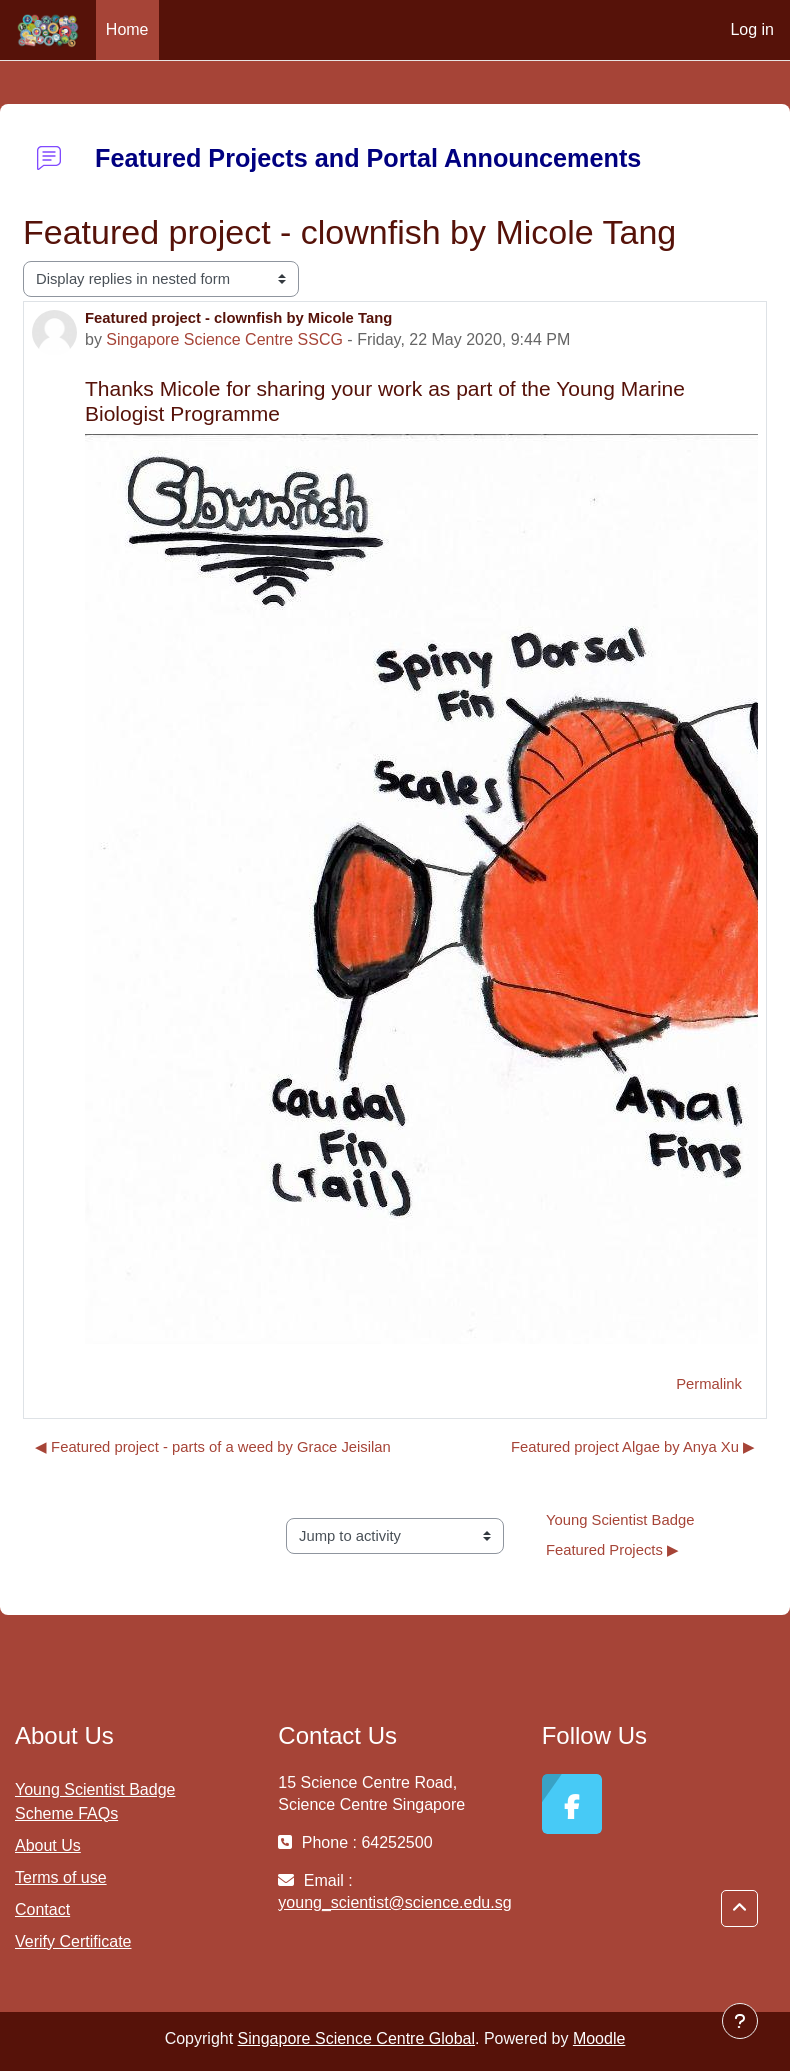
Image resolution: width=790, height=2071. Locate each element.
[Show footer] (740, 2021)
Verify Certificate (73, 1941)
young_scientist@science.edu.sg (394, 1902)
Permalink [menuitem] (709, 1384)
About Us (48, 1845)
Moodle (599, 2038)
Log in (752, 29)
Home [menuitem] (127, 29)
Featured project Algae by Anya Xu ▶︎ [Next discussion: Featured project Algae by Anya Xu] (633, 1447)
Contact (42, 1909)
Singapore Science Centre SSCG (224, 339)
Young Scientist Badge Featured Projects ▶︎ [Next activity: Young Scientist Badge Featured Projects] (622, 1535)
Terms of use (61, 1877)
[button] (739, 1908)
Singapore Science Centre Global (356, 2038)
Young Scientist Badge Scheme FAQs (95, 1801)
